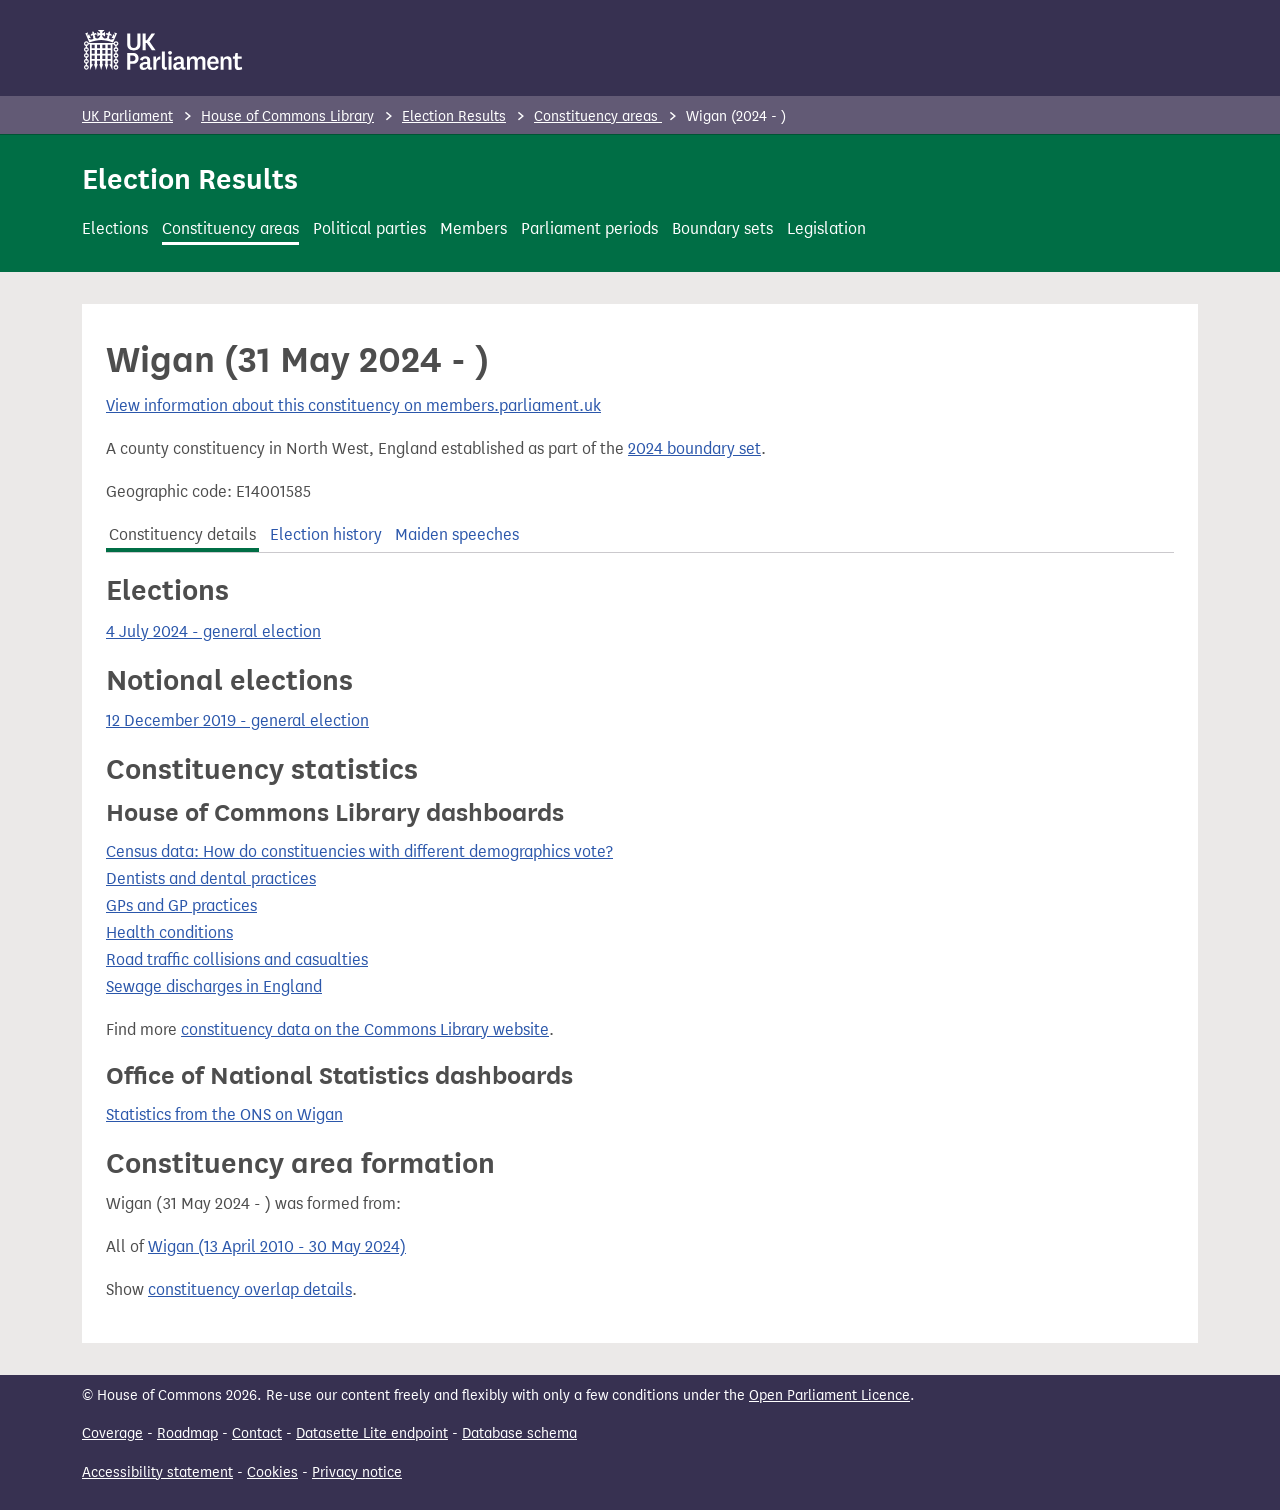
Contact (257, 1433)
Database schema (519, 1433)
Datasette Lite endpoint (372, 1433)
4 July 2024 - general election (213, 631)
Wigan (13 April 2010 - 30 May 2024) (277, 1246)
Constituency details (182, 534)
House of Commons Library (287, 116)
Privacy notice (357, 1472)
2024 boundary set (694, 448)
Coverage (112, 1433)
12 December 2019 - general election (237, 720)
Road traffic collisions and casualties (237, 959)
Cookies (272, 1472)
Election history (326, 534)
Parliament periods (589, 228)
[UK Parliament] (163, 50)
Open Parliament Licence (829, 1395)
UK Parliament (127, 116)
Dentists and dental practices (211, 878)
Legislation (826, 228)
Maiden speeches (457, 534)
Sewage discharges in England (214, 986)
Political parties (369, 228)
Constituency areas (598, 116)
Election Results (454, 116)
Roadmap (187, 1433)
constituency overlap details (250, 1289)
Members (473, 228)
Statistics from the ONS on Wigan (224, 1114)
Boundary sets (722, 228)
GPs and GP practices (181, 905)
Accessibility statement (157, 1472)
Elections (115, 228)
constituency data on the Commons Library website (365, 1029)
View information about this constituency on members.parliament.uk (353, 405)
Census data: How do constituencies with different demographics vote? (359, 851)
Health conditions (169, 932)
